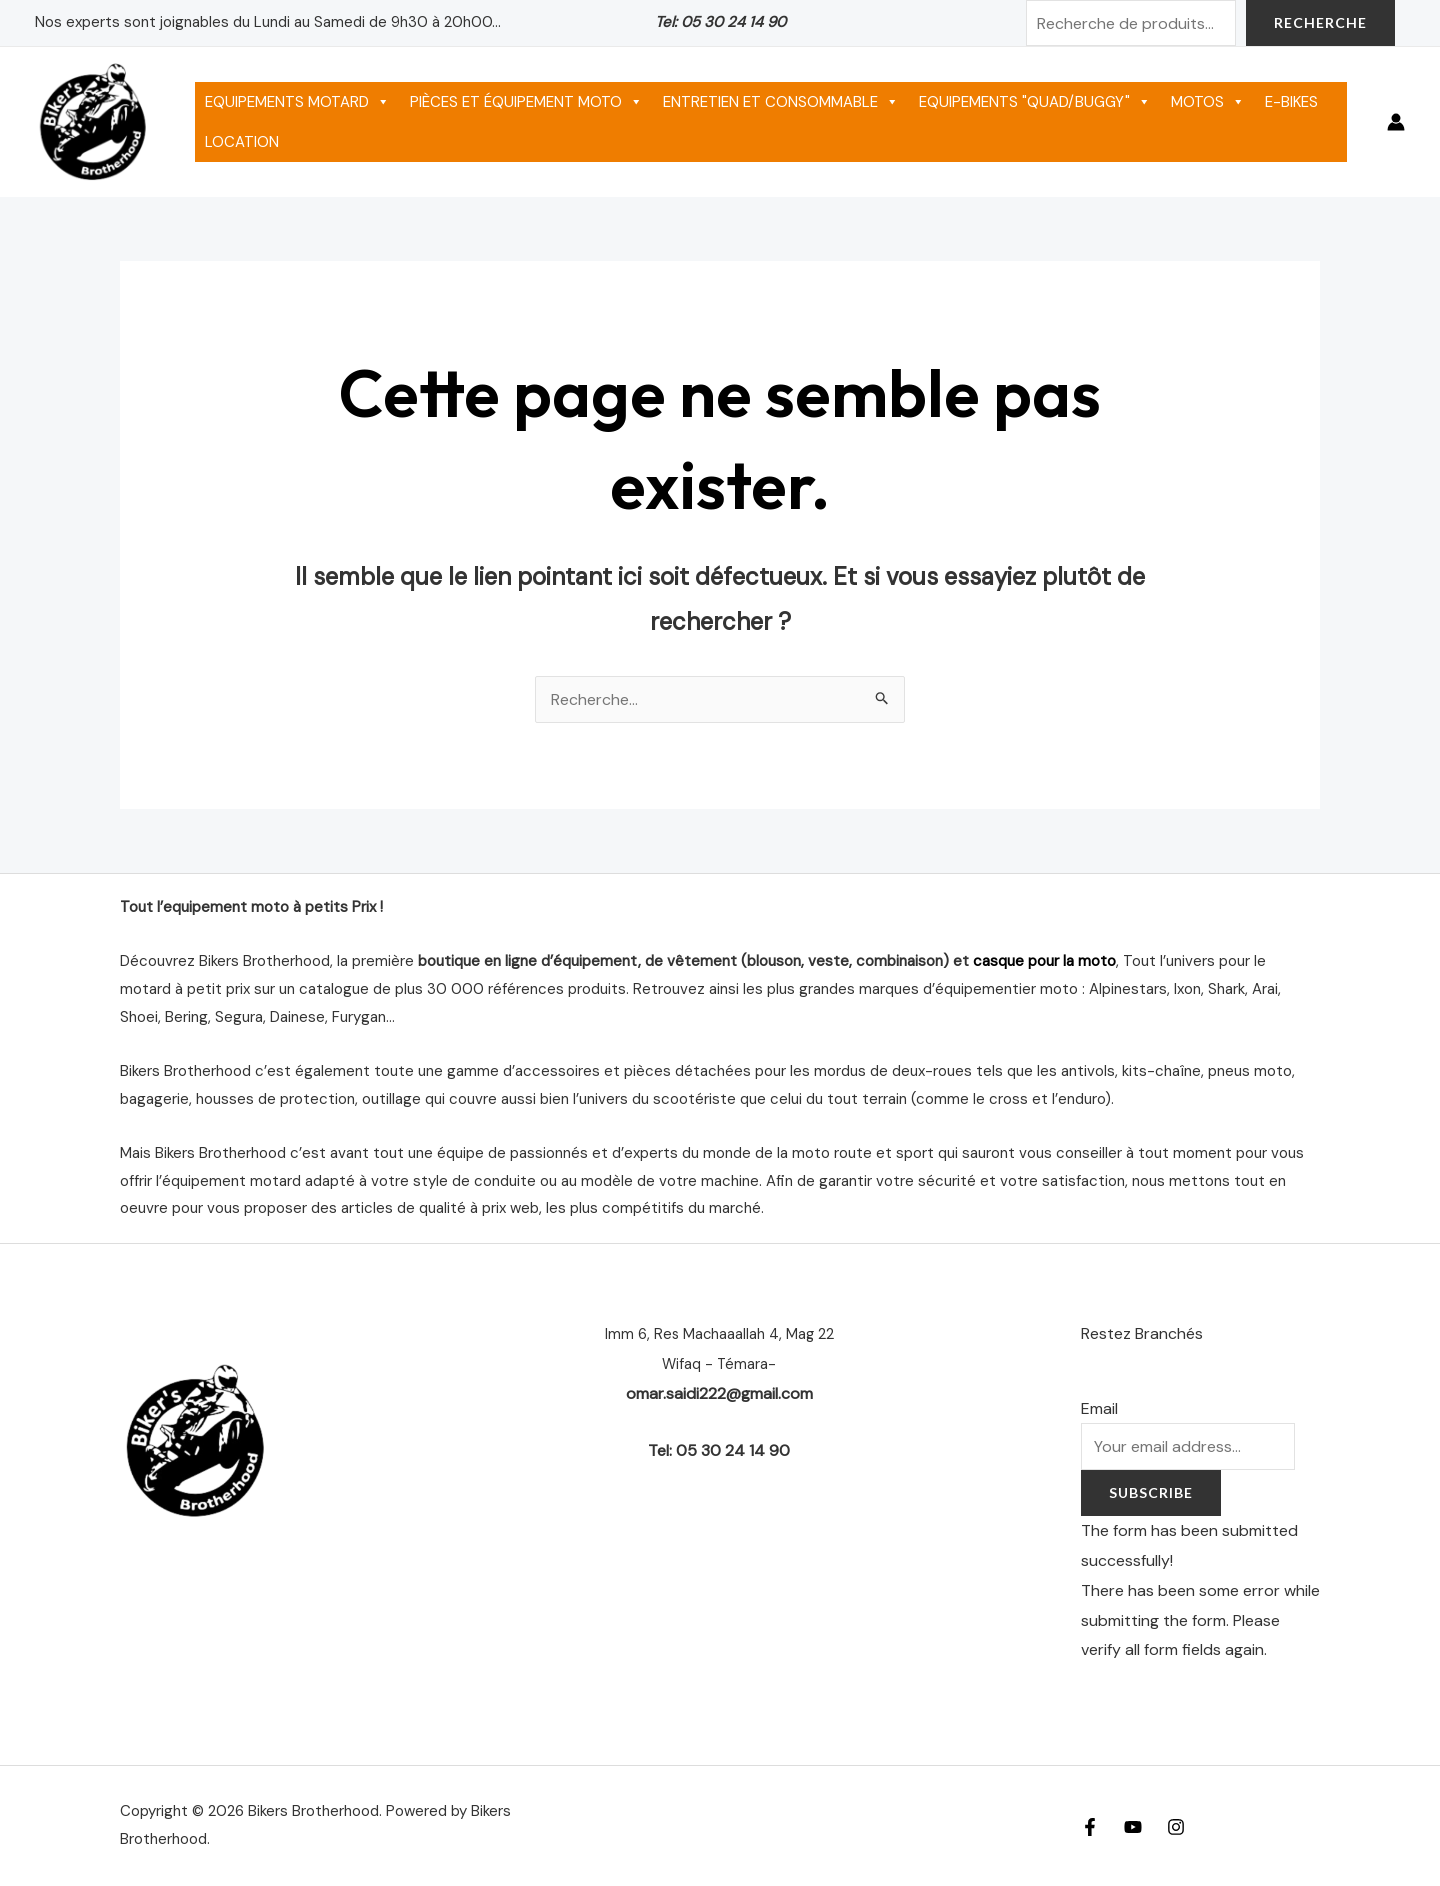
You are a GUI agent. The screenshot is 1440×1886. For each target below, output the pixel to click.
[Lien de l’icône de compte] (1396, 122)
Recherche (1320, 22)
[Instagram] (1176, 1827)
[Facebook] (1090, 1827)
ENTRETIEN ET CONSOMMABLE (781, 102)
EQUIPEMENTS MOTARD (297, 102)
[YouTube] (1133, 1827)
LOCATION (242, 142)
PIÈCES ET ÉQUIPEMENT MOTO (526, 102)
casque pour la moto (1044, 961)
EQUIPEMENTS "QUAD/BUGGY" (1035, 102)
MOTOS (1208, 102)
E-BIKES (1291, 102)
